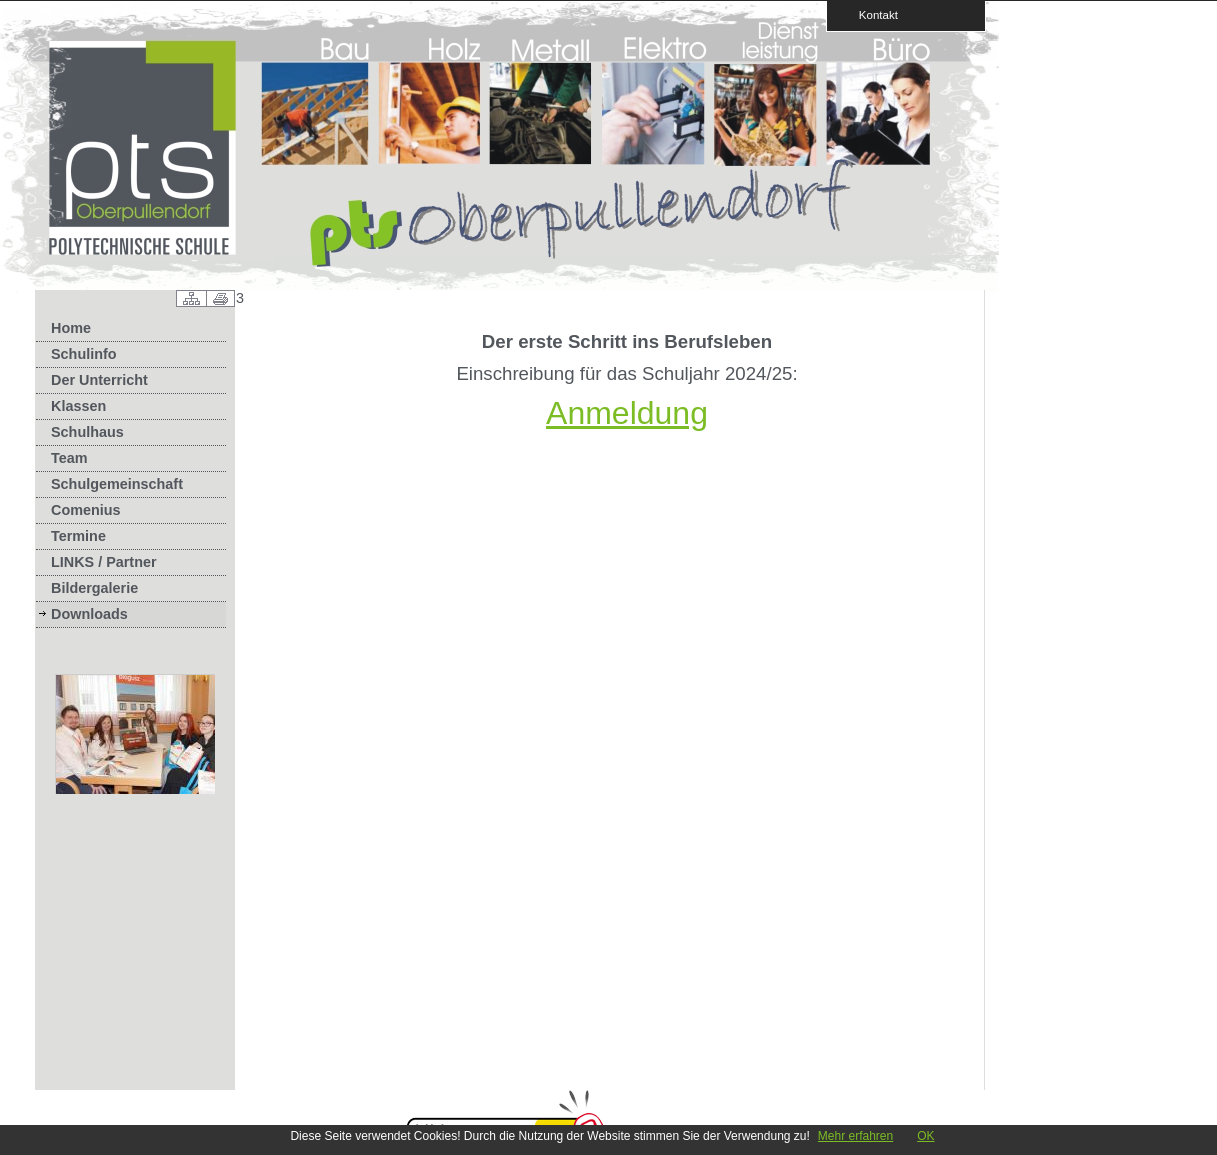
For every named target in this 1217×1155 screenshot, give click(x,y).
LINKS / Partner (104, 562)
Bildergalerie (94, 588)
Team (69, 458)
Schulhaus (87, 432)
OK (925, 1136)
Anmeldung (627, 413)
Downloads (89, 614)
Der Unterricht (99, 380)
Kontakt (872, 14)
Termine (78, 536)
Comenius (86, 510)
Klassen (78, 406)
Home (71, 328)
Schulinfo (84, 354)
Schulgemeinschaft (117, 484)
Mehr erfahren (855, 1136)
